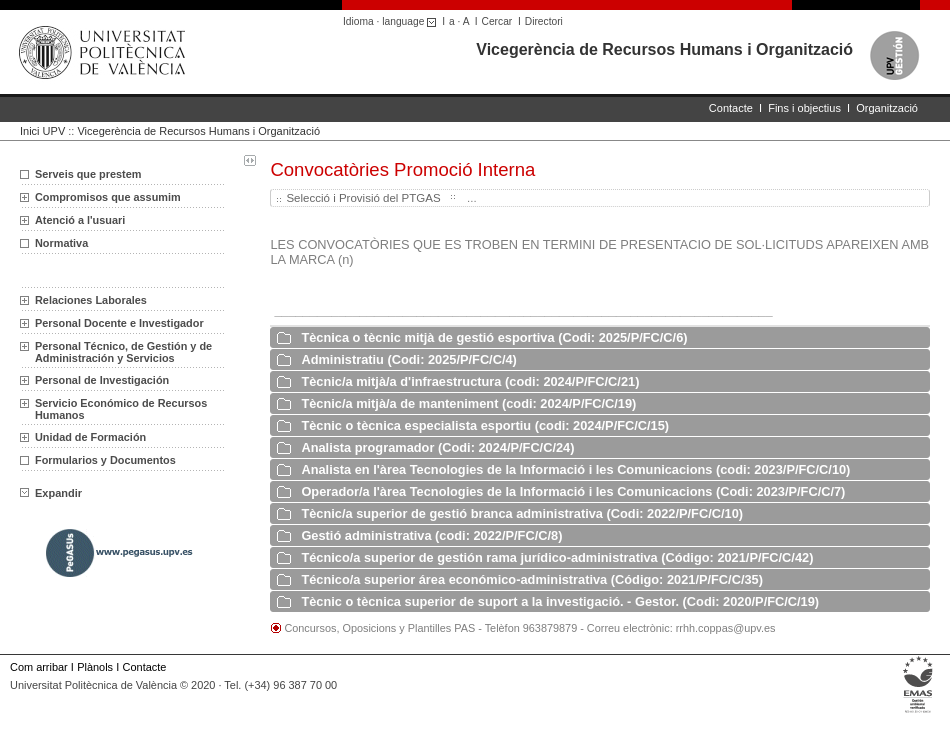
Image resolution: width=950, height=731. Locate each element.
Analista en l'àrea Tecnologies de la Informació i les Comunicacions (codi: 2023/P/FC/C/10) (575, 469)
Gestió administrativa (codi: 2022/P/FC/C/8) (431, 535)
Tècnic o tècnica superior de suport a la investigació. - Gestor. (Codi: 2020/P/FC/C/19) (560, 601)
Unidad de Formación (90, 437)
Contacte (731, 108)
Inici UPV (42, 131)
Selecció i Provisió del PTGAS (363, 198)
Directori (544, 21)
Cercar (497, 21)
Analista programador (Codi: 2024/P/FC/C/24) (437, 447)
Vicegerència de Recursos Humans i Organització (664, 49)
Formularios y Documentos (105, 460)
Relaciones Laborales (91, 300)
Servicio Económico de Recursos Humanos (121, 409)
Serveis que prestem (88, 174)
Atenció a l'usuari (80, 220)
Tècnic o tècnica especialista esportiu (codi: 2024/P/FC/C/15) (485, 425)
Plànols (95, 667)
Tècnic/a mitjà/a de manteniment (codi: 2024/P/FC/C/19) (468, 403)
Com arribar (39, 667)
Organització (887, 108)
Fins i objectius (804, 108)
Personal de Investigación (102, 380)
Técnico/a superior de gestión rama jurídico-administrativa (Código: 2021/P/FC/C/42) (557, 557)
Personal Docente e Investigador (119, 323)
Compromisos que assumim (108, 197)
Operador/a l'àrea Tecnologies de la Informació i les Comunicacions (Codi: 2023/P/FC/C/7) (573, 491)
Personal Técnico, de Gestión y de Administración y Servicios (123, 352)
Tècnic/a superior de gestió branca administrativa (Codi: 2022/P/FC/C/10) (522, 513)
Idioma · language (392, 21)
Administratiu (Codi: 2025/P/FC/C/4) (408, 359)
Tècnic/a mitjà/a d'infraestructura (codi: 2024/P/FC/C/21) (470, 381)
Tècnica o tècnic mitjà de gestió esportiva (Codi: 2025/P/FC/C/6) (494, 337)
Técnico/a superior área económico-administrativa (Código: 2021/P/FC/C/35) (532, 579)
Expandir (51, 493)
